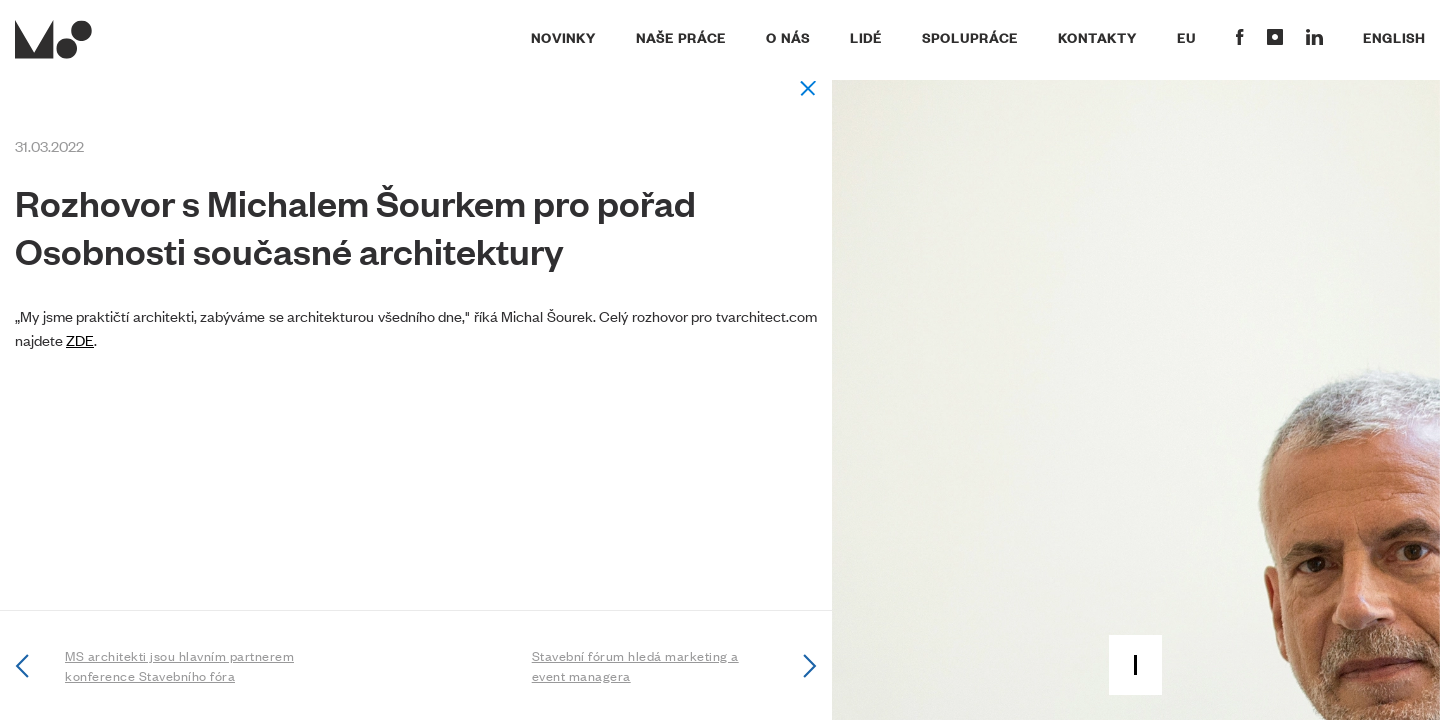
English (1394, 37)
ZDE (80, 339)
